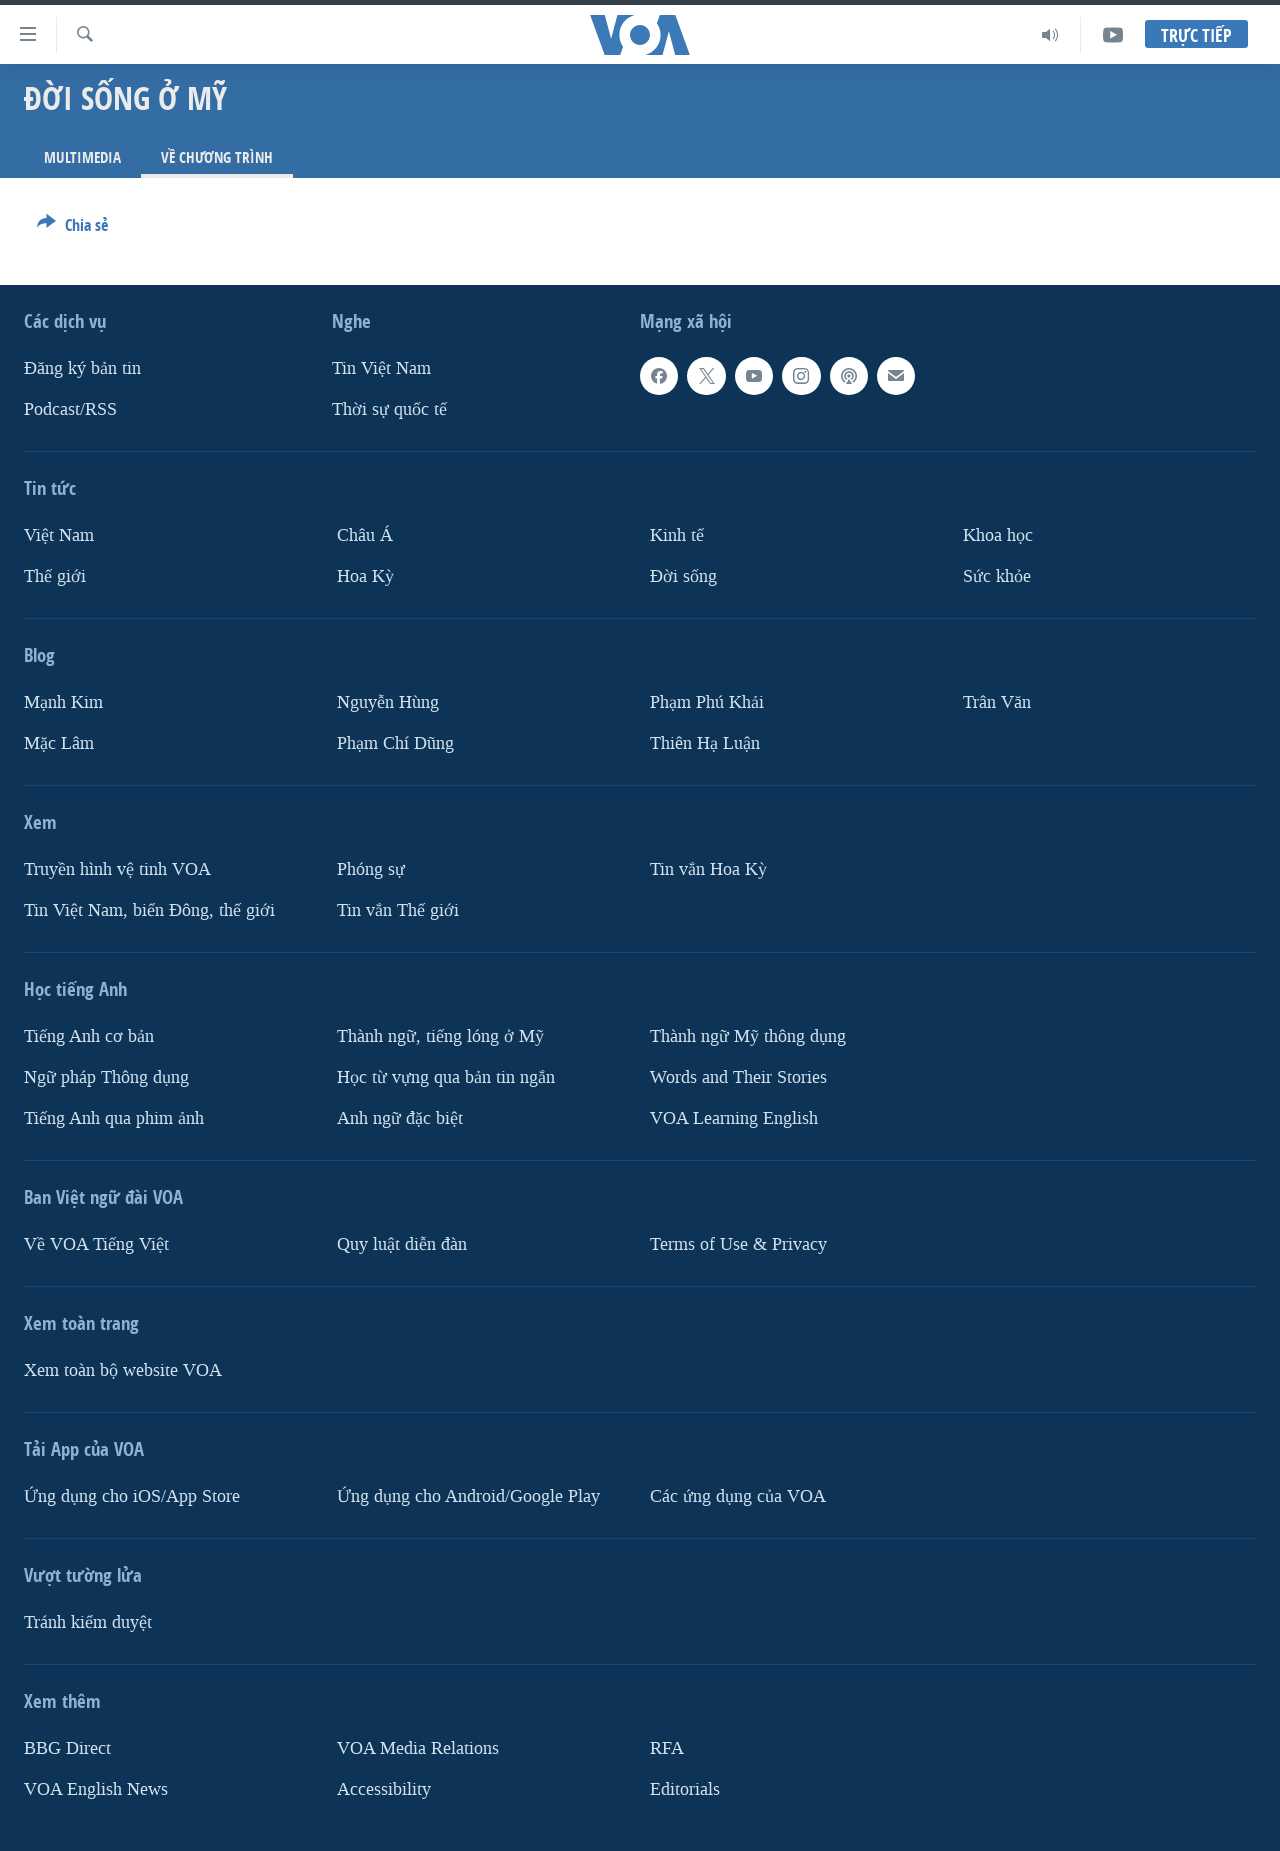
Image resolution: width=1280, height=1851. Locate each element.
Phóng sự (371, 869)
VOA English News (96, 1789)
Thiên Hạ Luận (705, 743)
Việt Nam (59, 535)
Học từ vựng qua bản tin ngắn (446, 1077)
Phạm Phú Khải (707, 702)
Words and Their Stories (738, 1077)
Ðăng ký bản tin (82, 368)
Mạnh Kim (63, 702)
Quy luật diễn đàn (402, 1244)
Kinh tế (677, 535)
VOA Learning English (734, 1118)
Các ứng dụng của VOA (738, 1496)
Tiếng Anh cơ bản (89, 1036)
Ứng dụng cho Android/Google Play (468, 1496)
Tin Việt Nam (381, 368)
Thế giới (55, 576)
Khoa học (998, 535)
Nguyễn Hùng (388, 702)
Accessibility (384, 1789)
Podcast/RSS (70, 409)
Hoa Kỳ (365, 576)
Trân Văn (997, 702)
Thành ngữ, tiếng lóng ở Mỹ (440, 1036)
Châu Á (365, 535)
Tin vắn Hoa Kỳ (708, 869)
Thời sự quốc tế (389, 409)
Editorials (685, 1789)
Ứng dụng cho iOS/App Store (132, 1496)
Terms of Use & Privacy (738, 1244)
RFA (667, 1748)
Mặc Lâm (59, 743)
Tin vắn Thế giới (398, 910)
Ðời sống (683, 576)
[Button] (72, 229)
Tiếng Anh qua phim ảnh (114, 1118)
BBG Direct (67, 1748)
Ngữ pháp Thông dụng (106, 1077)
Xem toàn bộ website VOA (123, 1370)
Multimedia (82, 157)
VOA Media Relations (418, 1748)
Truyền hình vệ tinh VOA (117, 869)
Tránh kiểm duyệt (88, 1622)
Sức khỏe (997, 576)
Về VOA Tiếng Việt (96, 1244)
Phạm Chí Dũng (395, 743)
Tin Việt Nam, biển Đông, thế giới (149, 910)
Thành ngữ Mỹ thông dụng (748, 1036)
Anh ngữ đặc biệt (400, 1118)
